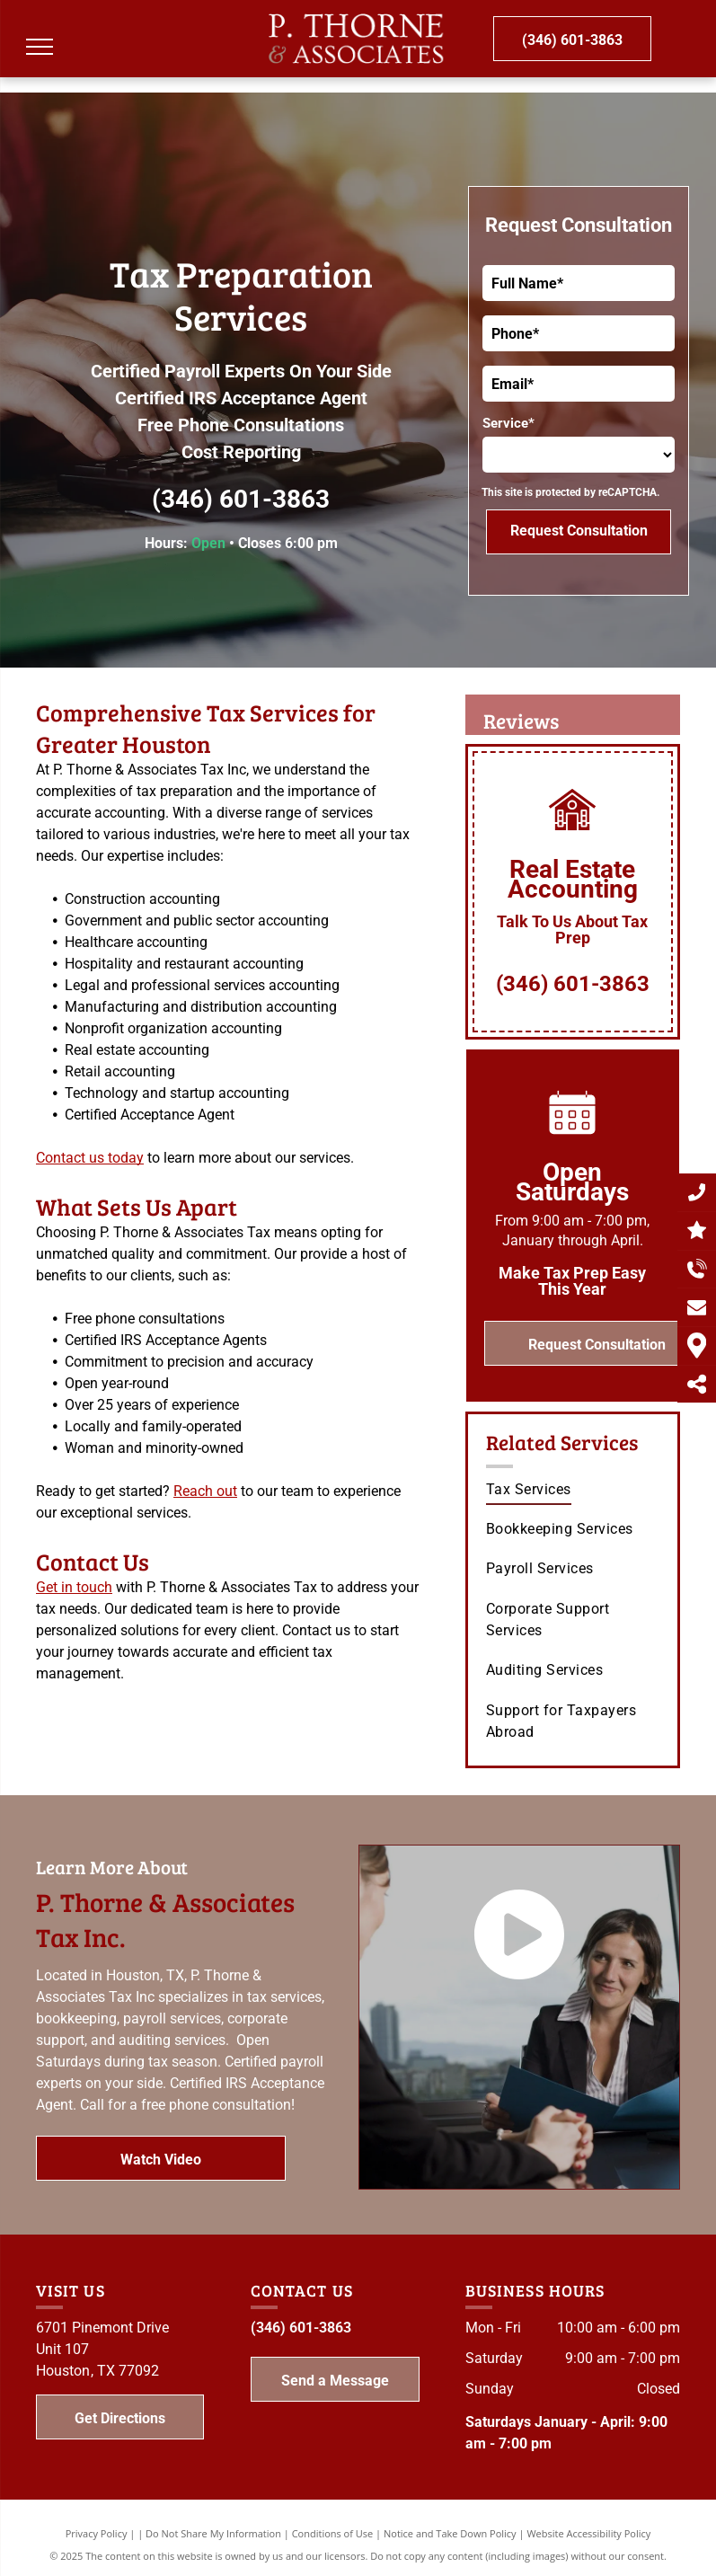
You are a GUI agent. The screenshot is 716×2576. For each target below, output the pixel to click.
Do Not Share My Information (213, 2533)
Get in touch (74, 1587)
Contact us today (90, 1157)
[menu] (39, 46)
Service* (508, 423)
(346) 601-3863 (241, 499)
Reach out (205, 1491)
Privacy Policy (97, 2533)
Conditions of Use (333, 2533)
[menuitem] (575, 1489)
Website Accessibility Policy (588, 2533)
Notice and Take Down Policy (450, 2533)
